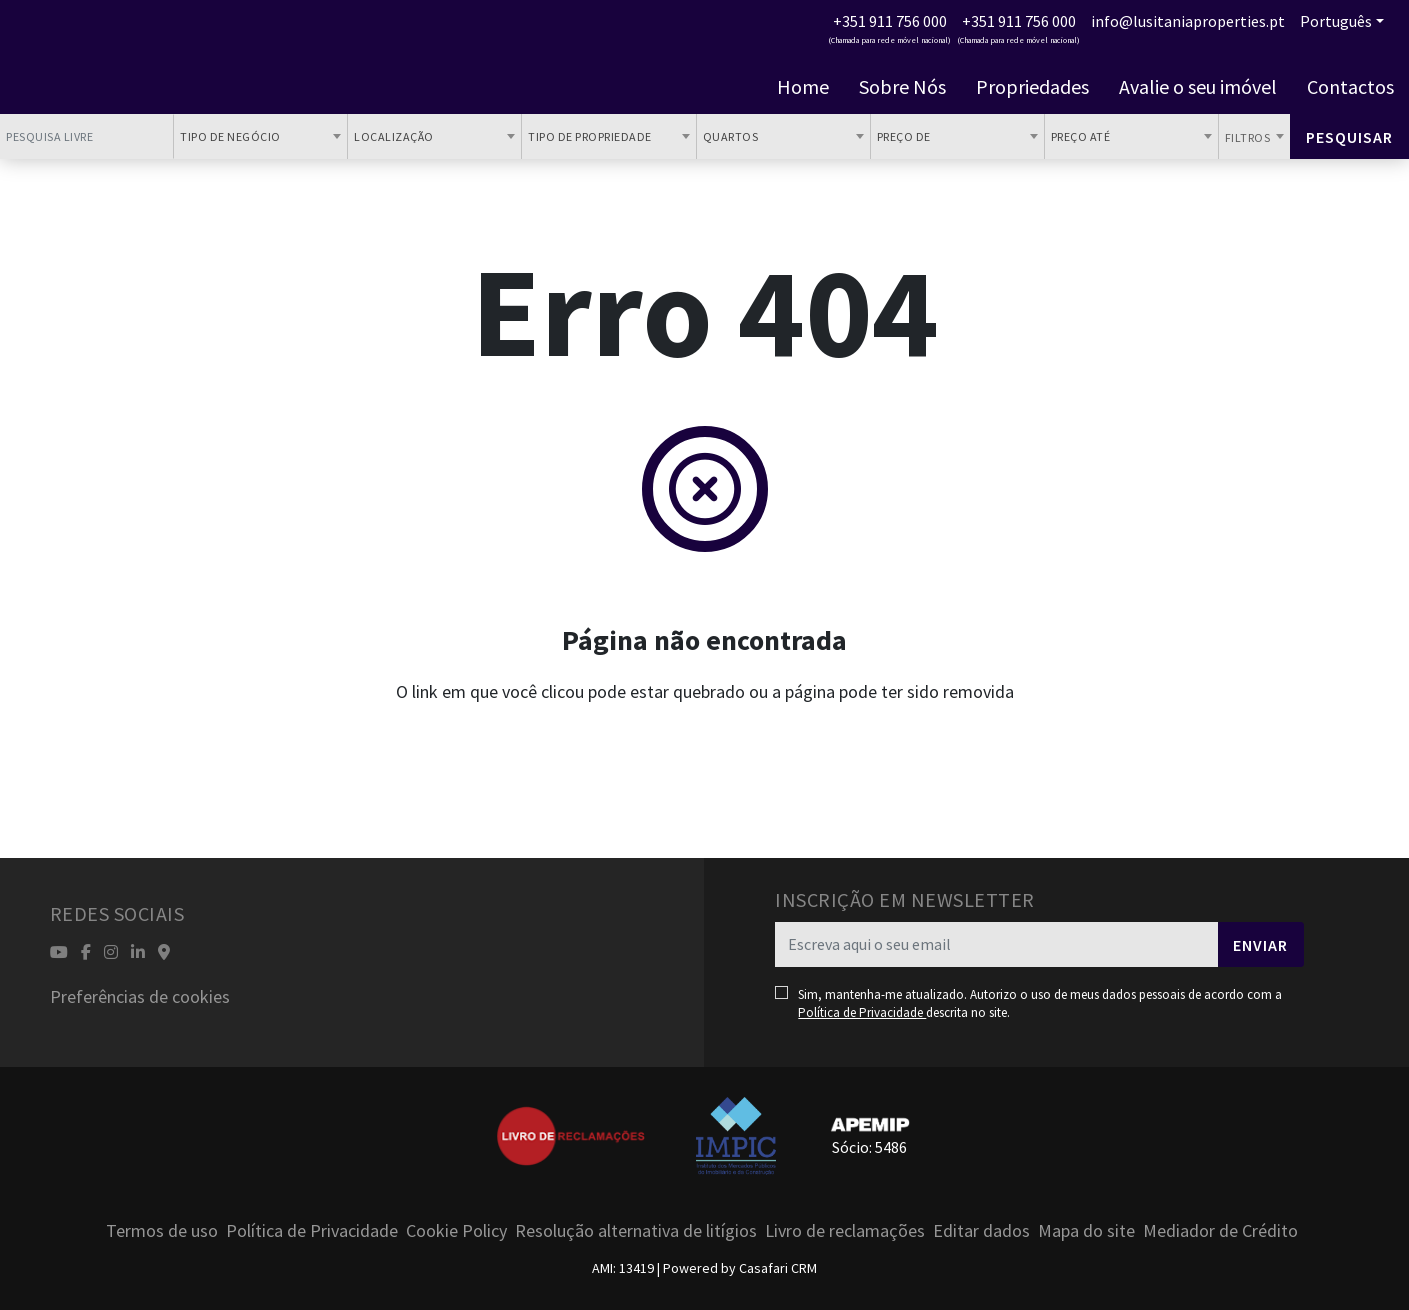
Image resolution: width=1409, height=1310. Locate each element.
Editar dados (981, 1230)
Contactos (1350, 87)
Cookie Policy (456, 1230)
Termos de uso (162, 1230)
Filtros (1249, 137)
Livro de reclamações (845, 1230)
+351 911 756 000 (890, 21)
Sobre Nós (902, 87)
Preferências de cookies (140, 996)
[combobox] (260, 136)
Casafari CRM (778, 1268)
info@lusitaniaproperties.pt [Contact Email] (1188, 21)
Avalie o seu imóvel (1198, 87)
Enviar (1260, 945)
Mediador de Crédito (1220, 1230)
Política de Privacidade (862, 1012)
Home (803, 87)
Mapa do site (1086, 1230)
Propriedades (1032, 87)
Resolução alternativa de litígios (636, 1230)
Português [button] (1336, 21)
